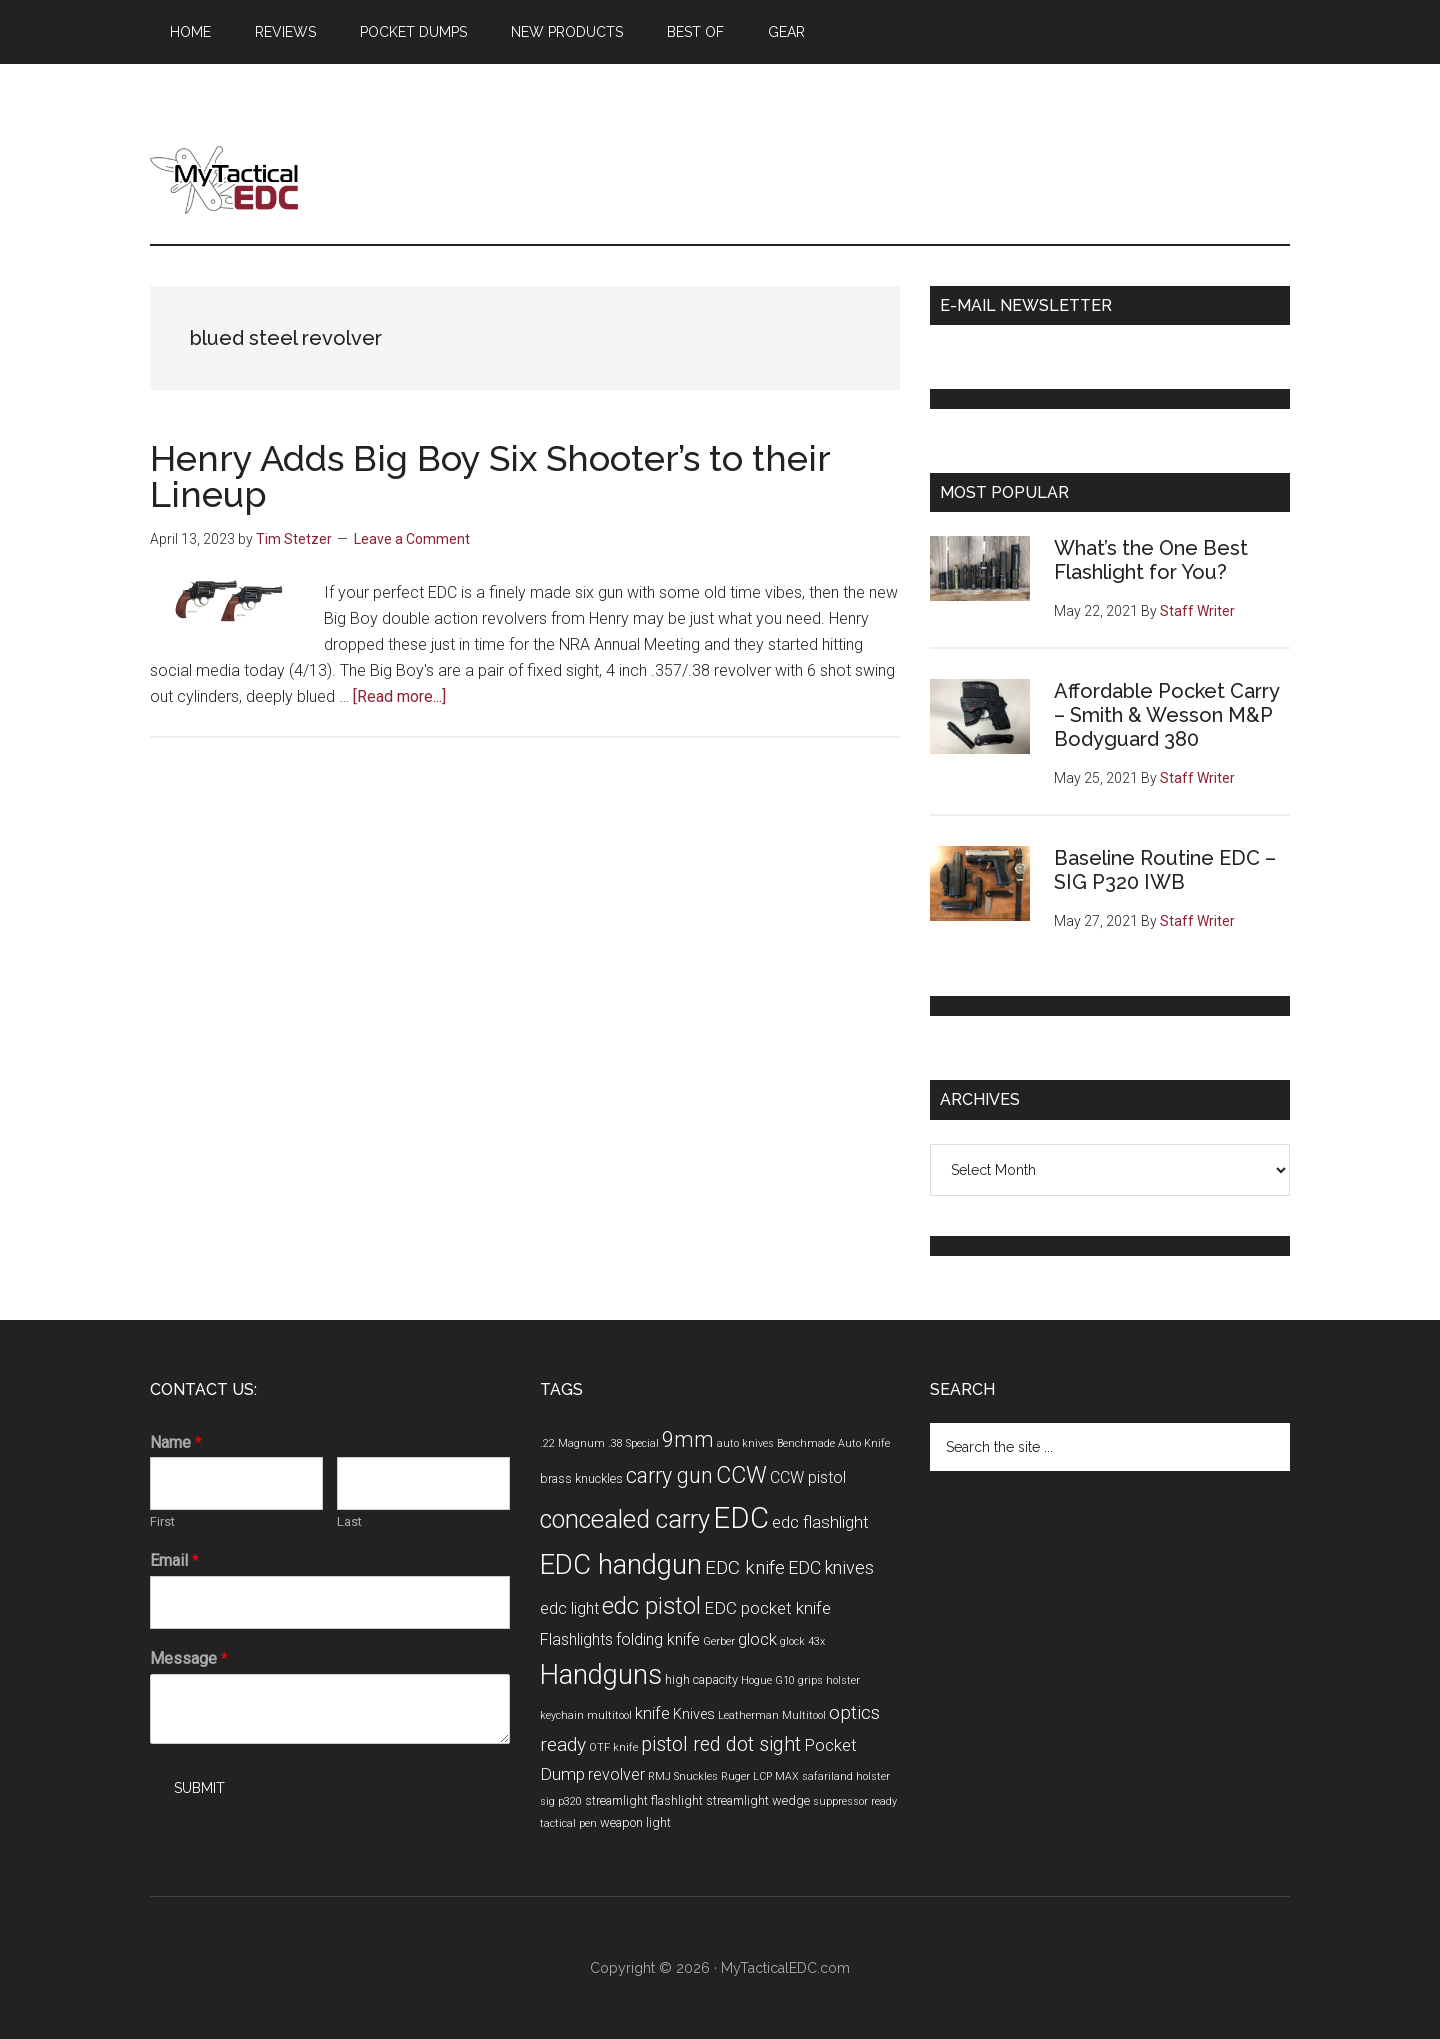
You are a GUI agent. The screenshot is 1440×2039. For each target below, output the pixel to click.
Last (349, 1521)
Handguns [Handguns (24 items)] (601, 1675)
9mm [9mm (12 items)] (688, 1439)
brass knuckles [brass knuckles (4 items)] (581, 1478)
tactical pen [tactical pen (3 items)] (568, 1823)
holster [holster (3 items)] (843, 1680)
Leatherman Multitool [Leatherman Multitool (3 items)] (772, 1715)
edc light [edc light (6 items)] (569, 1608)
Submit (199, 1788)
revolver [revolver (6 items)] (616, 1774)
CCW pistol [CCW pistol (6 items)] (808, 1477)
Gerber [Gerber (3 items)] (719, 1641)
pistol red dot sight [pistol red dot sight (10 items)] (721, 1744)
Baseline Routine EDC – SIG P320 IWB (1165, 870)
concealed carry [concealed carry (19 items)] (625, 1519)
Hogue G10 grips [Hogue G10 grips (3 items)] (782, 1680)
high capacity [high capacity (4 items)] (701, 1679)
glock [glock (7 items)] (757, 1639)
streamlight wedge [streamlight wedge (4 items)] (758, 1800)
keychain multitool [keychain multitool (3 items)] (586, 1715)
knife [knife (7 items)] (652, 1713)
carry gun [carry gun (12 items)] (669, 1475)
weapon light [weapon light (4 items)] (635, 1822)
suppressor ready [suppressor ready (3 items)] (855, 1801)
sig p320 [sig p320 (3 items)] (561, 1801)
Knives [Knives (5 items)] (694, 1714)
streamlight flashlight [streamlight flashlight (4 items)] (644, 1800)
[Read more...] (399, 696)
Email (174, 1560)
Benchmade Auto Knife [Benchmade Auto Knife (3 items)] (833, 1443)
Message (189, 1658)
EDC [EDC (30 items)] (741, 1518)
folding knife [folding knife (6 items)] (658, 1639)
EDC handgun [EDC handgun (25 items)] (621, 1564)
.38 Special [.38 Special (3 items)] (633, 1443)
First (162, 1521)
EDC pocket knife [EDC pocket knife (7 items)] (767, 1608)
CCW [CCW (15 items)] (741, 1475)
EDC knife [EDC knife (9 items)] (745, 1567)
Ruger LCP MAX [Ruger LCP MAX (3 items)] (760, 1776)
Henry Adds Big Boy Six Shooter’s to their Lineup (490, 476)
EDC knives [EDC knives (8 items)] (831, 1567)
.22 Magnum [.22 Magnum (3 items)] (572, 1443)
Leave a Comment (412, 539)
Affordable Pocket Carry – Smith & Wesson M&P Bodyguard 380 (1166, 715)
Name (176, 1442)
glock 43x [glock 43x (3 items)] (802, 1641)
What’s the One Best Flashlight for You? (1151, 560)
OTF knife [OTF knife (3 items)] (613, 1747)
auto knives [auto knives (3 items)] (745, 1443)
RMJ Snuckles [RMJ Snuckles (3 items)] (683, 1776)
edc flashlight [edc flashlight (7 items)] (820, 1522)
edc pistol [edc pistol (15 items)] (651, 1606)
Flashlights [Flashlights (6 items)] (576, 1639)
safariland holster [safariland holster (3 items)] (846, 1776)
